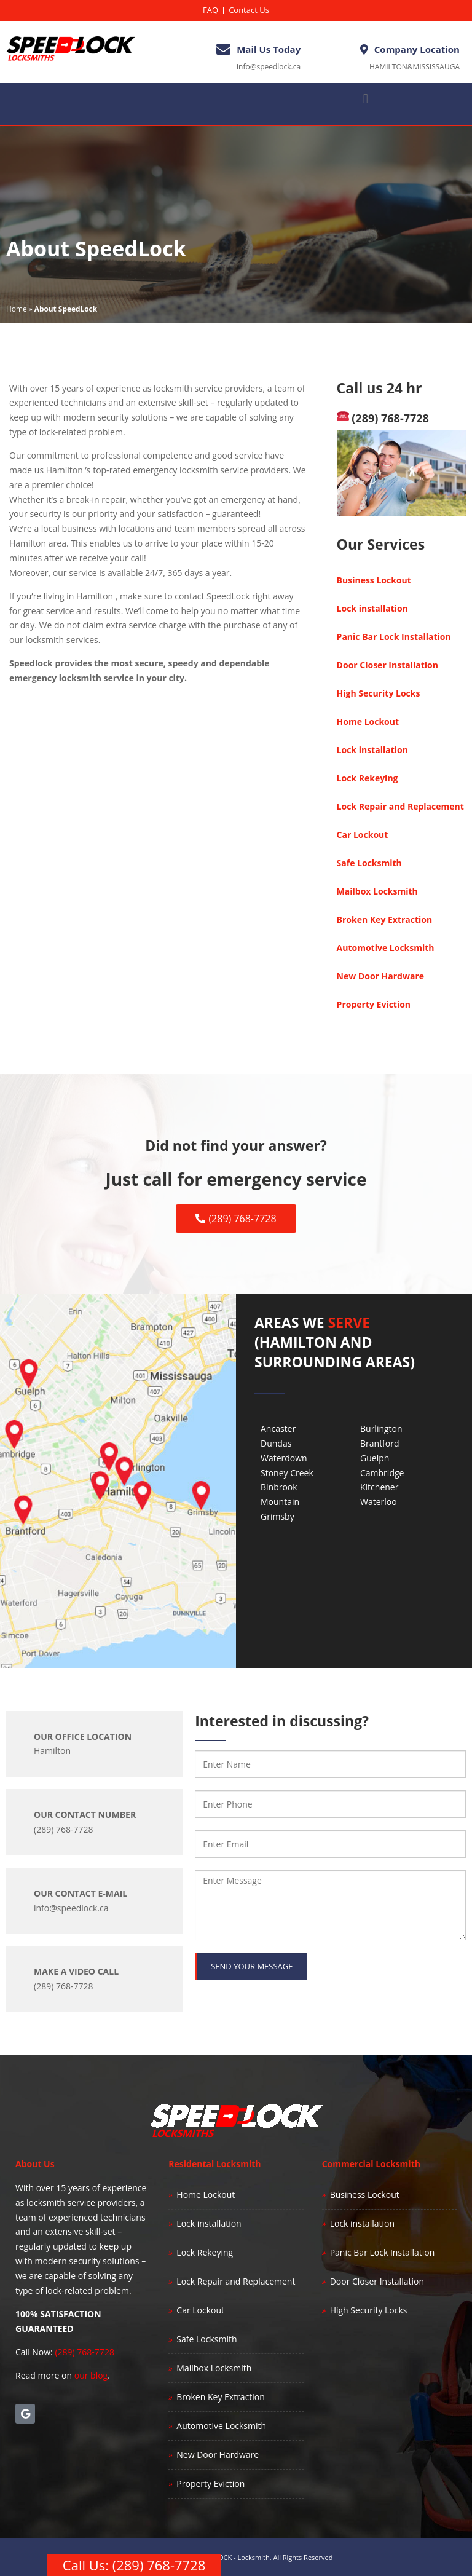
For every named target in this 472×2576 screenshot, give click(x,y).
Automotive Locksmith (386, 948)
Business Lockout (374, 580)
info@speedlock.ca (269, 66)
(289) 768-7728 (383, 418)
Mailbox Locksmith (377, 891)
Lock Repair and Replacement (400, 806)
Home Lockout (368, 721)
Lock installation (372, 608)
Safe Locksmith (369, 863)
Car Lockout (362, 834)
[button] (365, 99)
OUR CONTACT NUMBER (85, 1814)
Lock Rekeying (367, 778)
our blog (91, 2375)
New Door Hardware (380, 976)
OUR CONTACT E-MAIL (80, 1893)
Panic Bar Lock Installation (394, 636)
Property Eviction (374, 1004)
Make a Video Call (76, 1971)
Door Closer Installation (387, 665)
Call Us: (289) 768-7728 (134, 2565)
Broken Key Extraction (385, 919)
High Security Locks (378, 693)
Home (16, 309)
